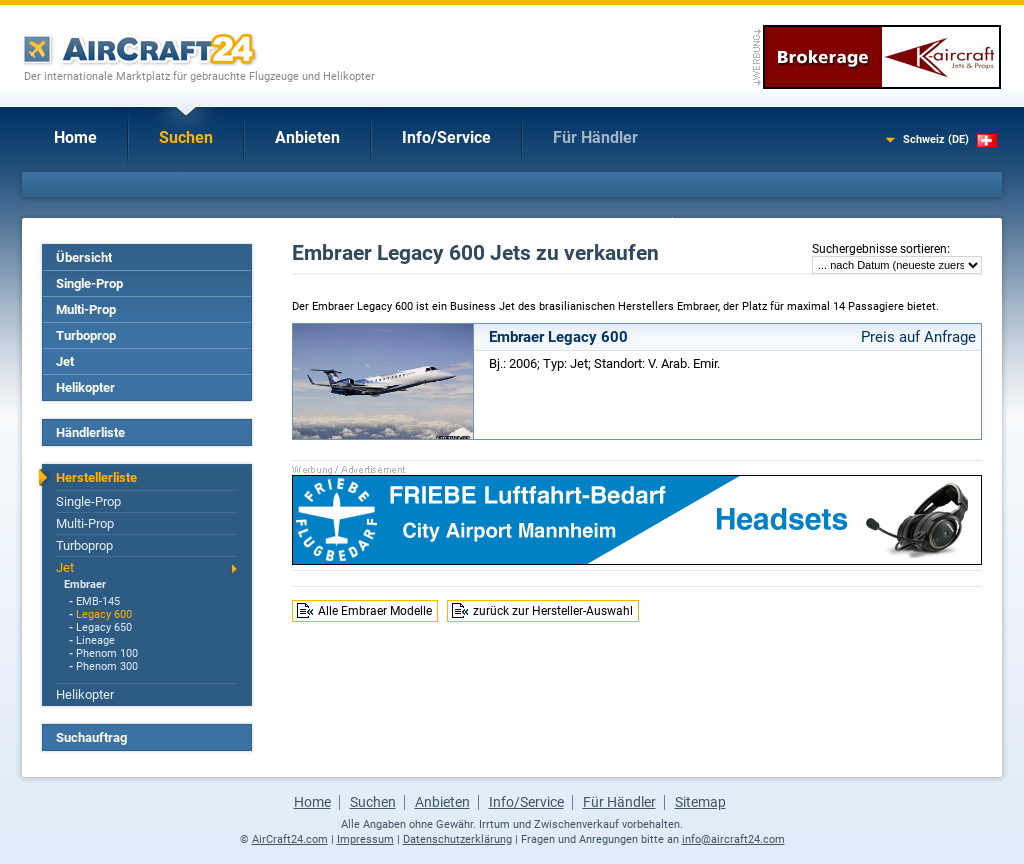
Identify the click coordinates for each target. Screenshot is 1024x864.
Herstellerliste (96, 477)
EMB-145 (98, 601)
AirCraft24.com (290, 839)
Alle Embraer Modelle (375, 611)
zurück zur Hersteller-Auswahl (553, 611)
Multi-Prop (86, 309)
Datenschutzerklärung (457, 839)
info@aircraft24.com (733, 839)
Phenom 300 (107, 666)
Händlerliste (90, 432)
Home (75, 137)
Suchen (186, 137)
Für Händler (595, 137)
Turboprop (86, 335)
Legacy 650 (104, 627)
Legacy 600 (104, 614)
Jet (65, 361)
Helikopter (85, 387)
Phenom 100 (107, 653)
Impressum (365, 839)
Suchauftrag (91, 737)
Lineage (95, 640)
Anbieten (307, 137)
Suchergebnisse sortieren (879, 249)
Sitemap (700, 802)
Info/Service (446, 137)
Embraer (85, 584)
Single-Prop (89, 283)
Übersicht (84, 257)
